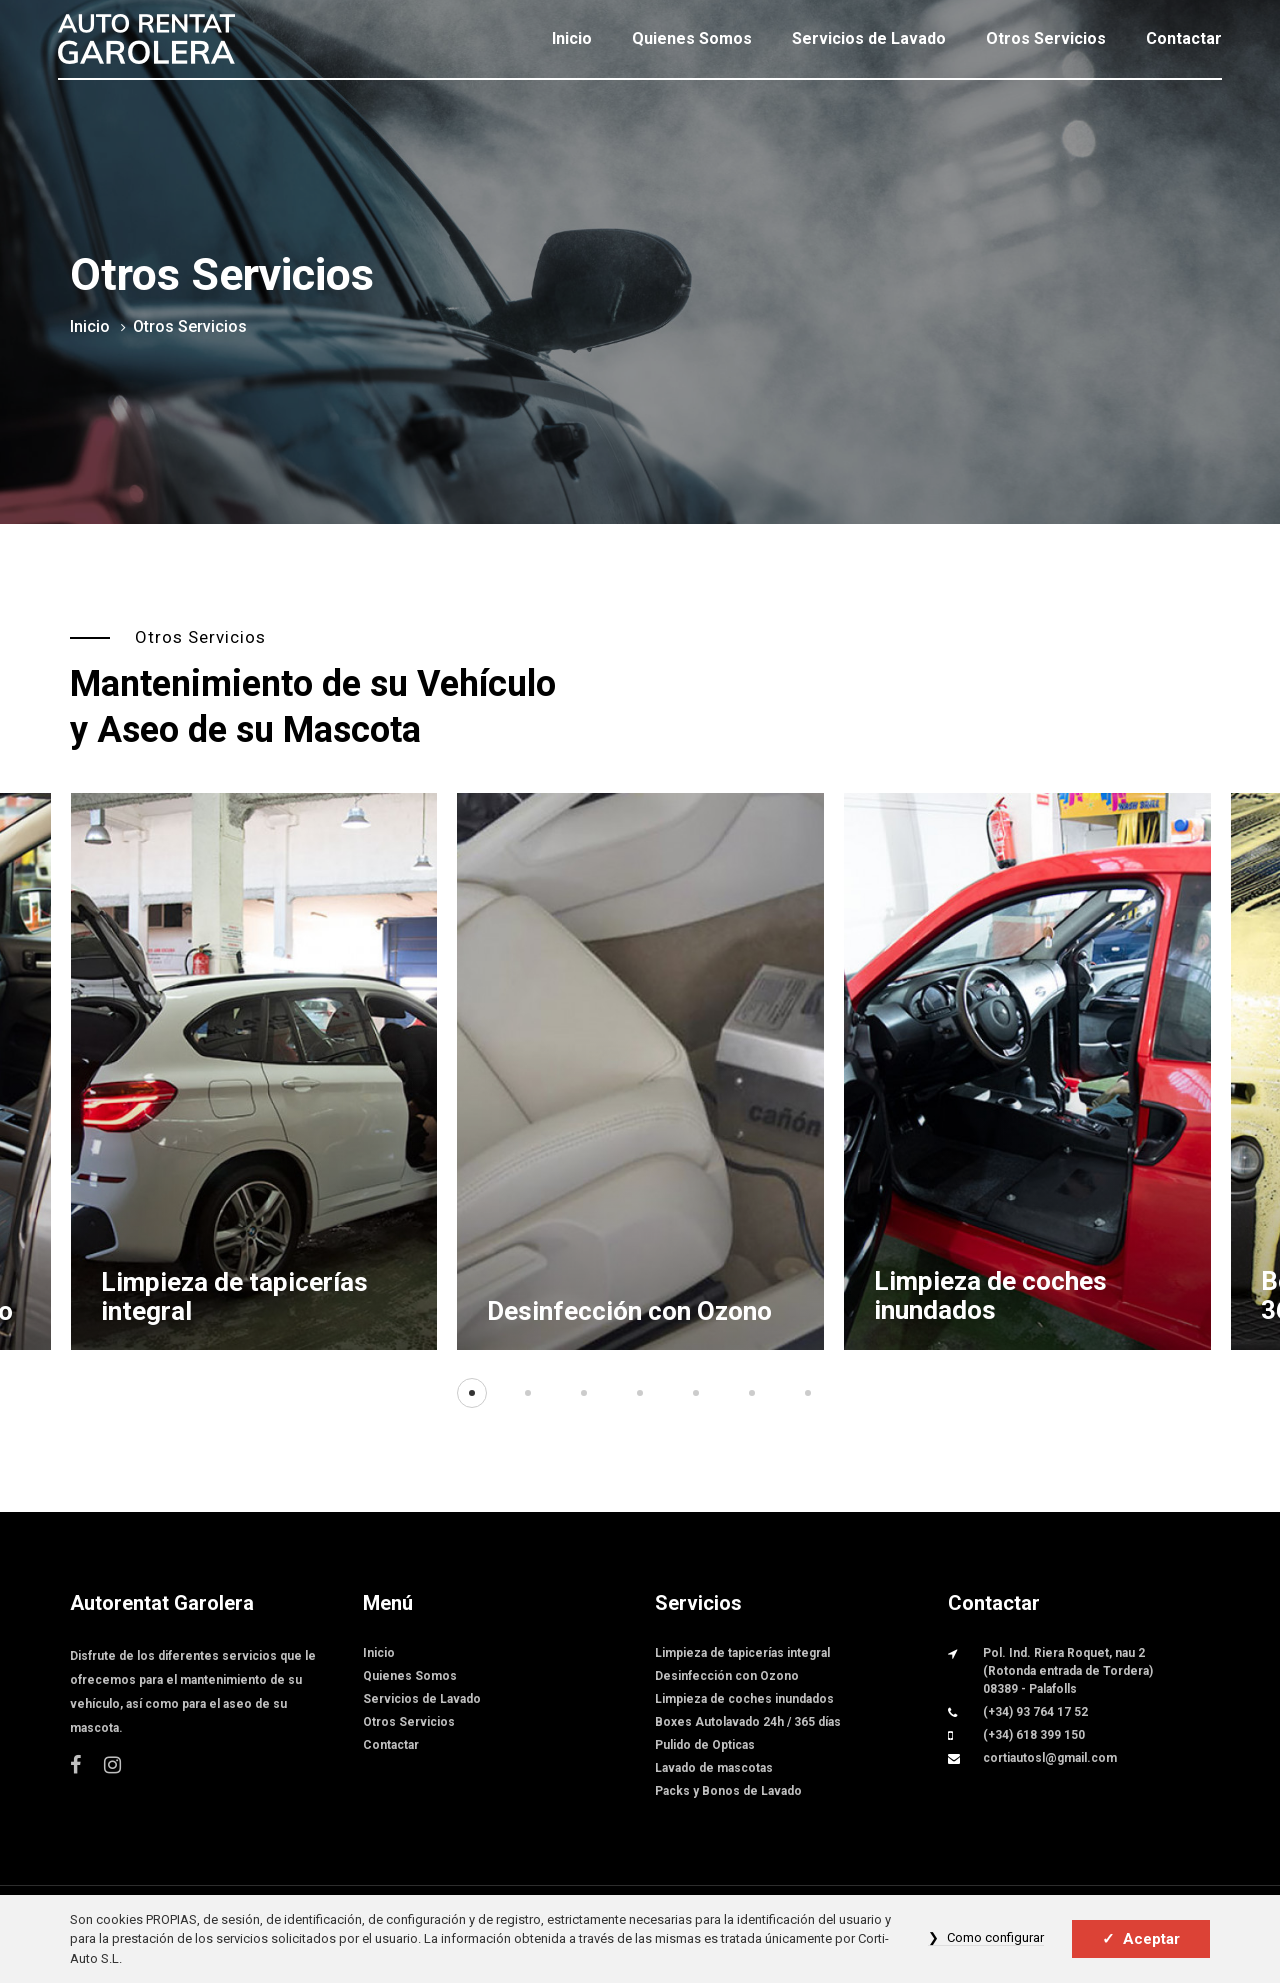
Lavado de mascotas (714, 1768)
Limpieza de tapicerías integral (234, 1296)
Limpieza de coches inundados (990, 1295)
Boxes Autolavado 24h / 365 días (748, 1722)
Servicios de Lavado (869, 38)
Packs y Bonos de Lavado (728, 1791)
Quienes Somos (692, 38)
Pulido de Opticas (705, 1745)
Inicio (572, 38)
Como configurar (995, 1937)
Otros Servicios (1046, 38)
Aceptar (1151, 1939)
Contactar (1184, 38)
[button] (472, 1393)
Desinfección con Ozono (629, 1311)
